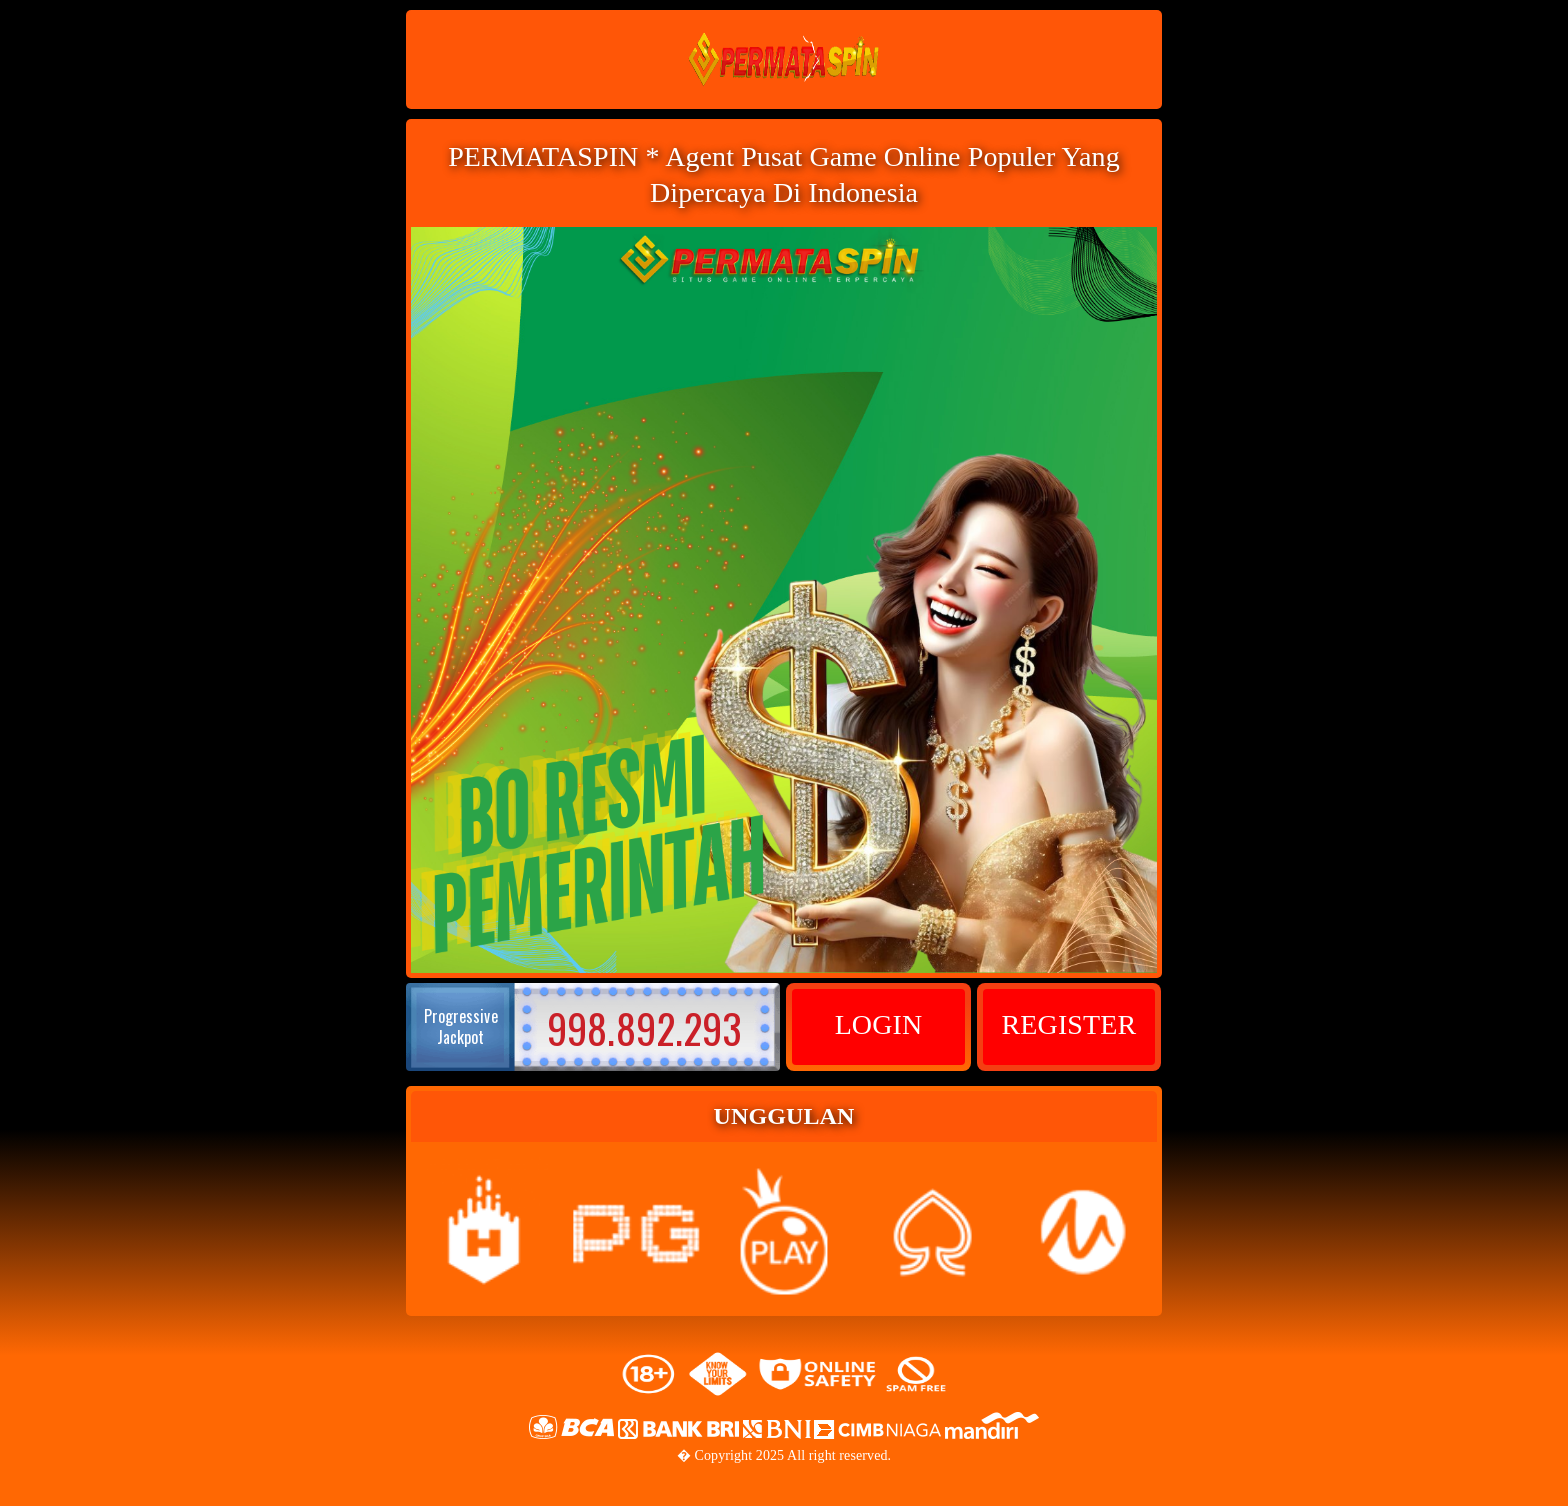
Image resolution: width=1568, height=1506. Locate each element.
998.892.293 (644, 1028)
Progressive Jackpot (461, 1026)
